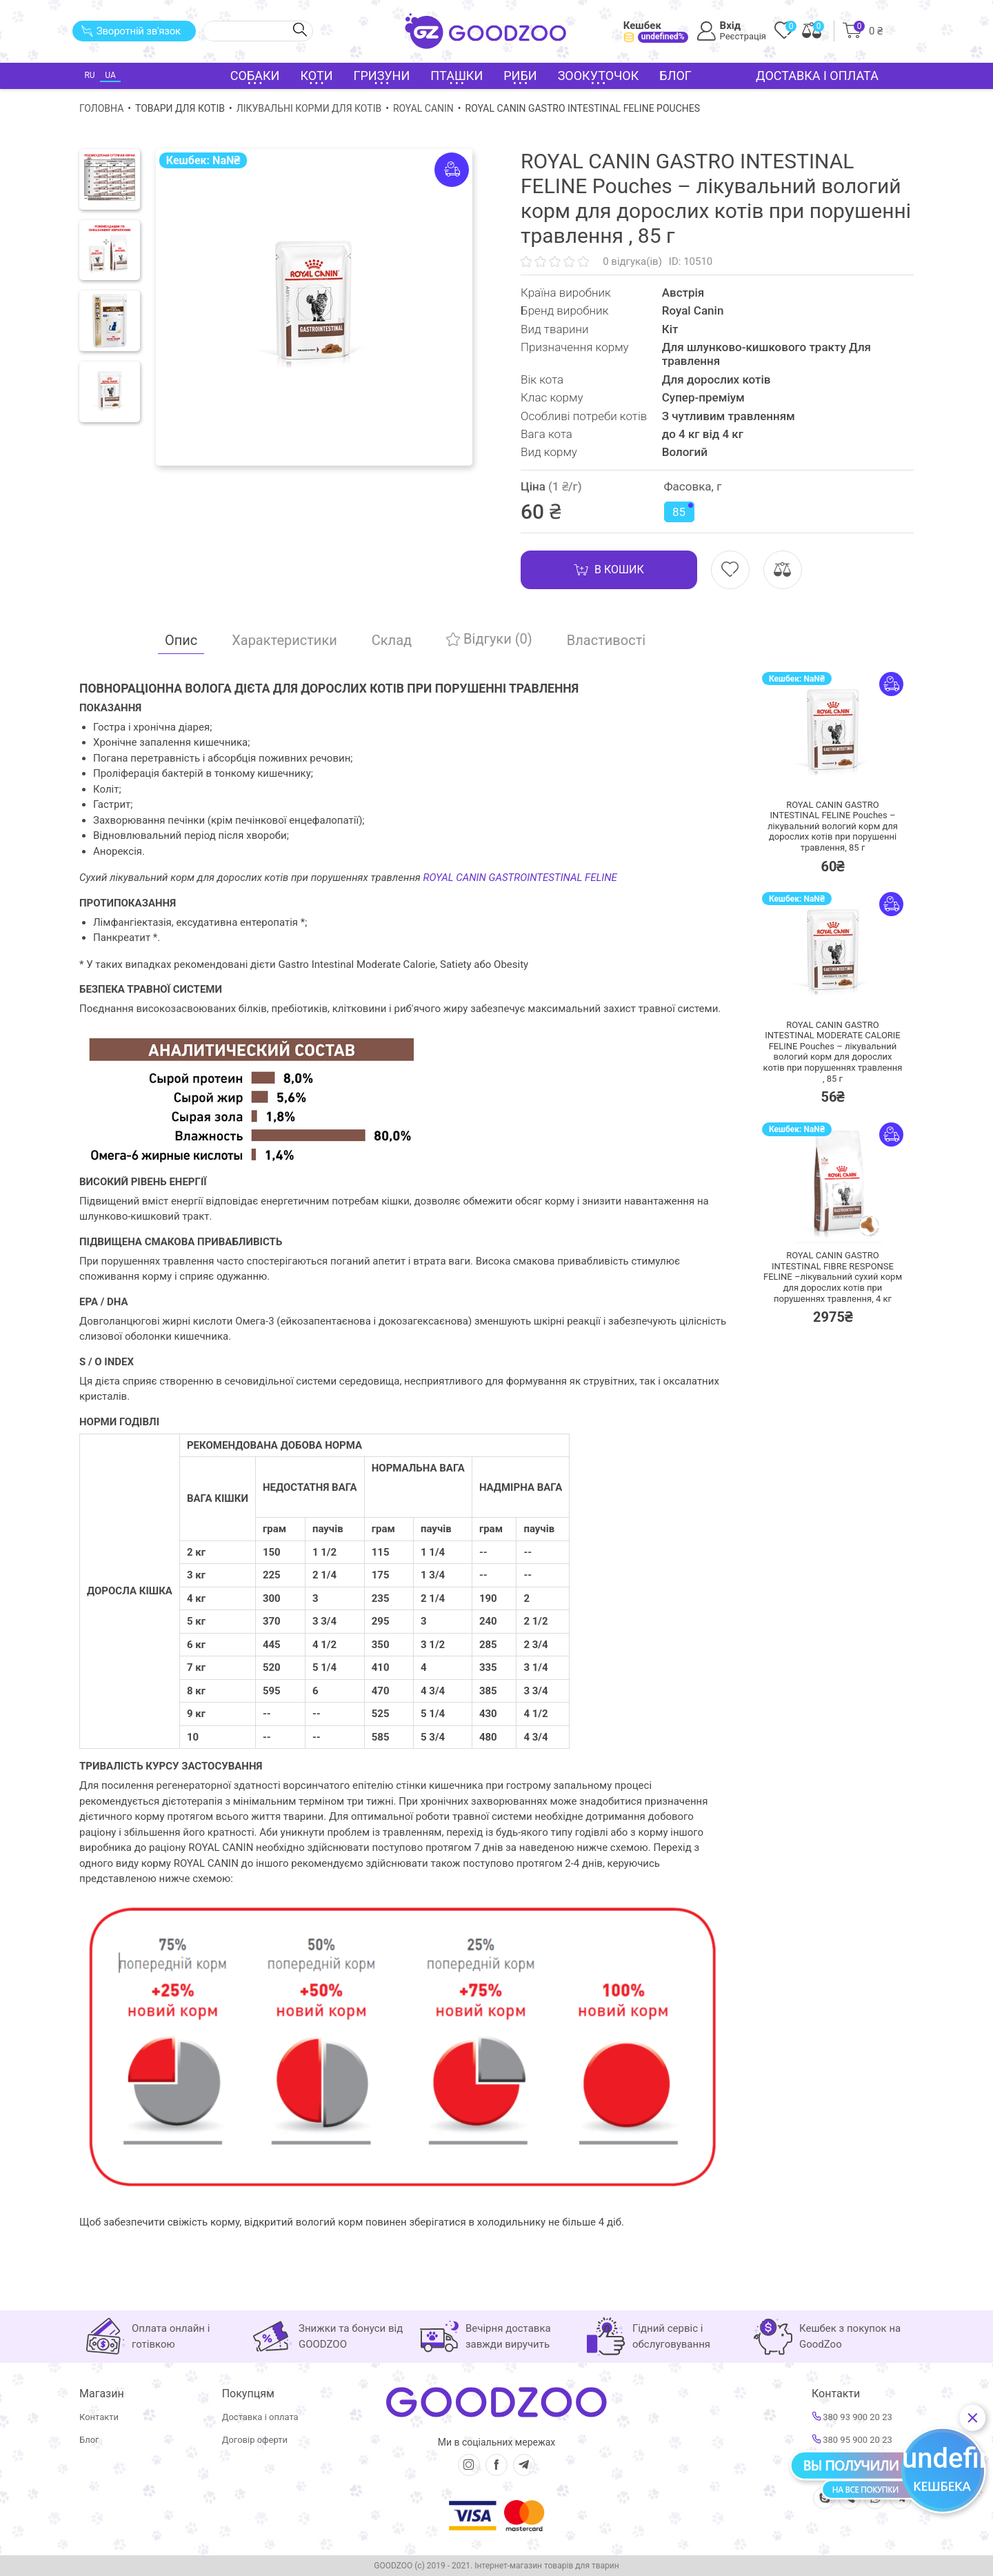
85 (682, 511)
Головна (101, 108)
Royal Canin (423, 108)
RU (89, 75)
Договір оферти (255, 2440)
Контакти (99, 2417)
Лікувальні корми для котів (309, 108)
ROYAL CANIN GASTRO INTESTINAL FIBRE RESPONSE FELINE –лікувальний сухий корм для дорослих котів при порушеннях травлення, (832, 1276)
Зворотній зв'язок (131, 31)
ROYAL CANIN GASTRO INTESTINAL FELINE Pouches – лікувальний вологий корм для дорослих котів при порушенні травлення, (833, 826)
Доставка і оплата (817, 75)
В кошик (609, 570)
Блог (675, 75)
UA (110, 75)
